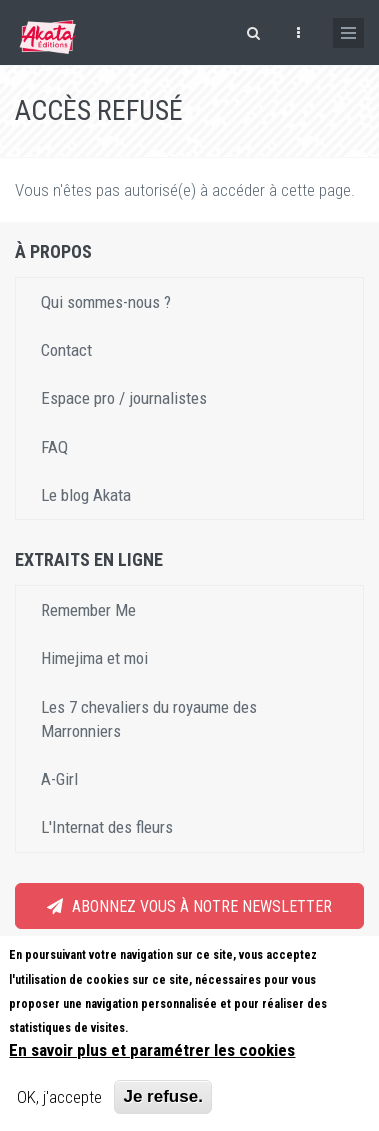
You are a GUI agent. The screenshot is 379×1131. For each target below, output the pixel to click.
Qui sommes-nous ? (106, 302)
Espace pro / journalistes (124, 398)
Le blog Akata (86, 495)
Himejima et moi (94, 658)
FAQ (54, 447)
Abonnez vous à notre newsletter (189, 906)
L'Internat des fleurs (107, 827)
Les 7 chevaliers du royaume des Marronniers (149, 719)
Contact (66, 350)
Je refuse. (162, 1096)
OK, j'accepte (59, 1097)
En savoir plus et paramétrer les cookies (152, 1050)
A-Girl (59, 779)
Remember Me (88, 610)
